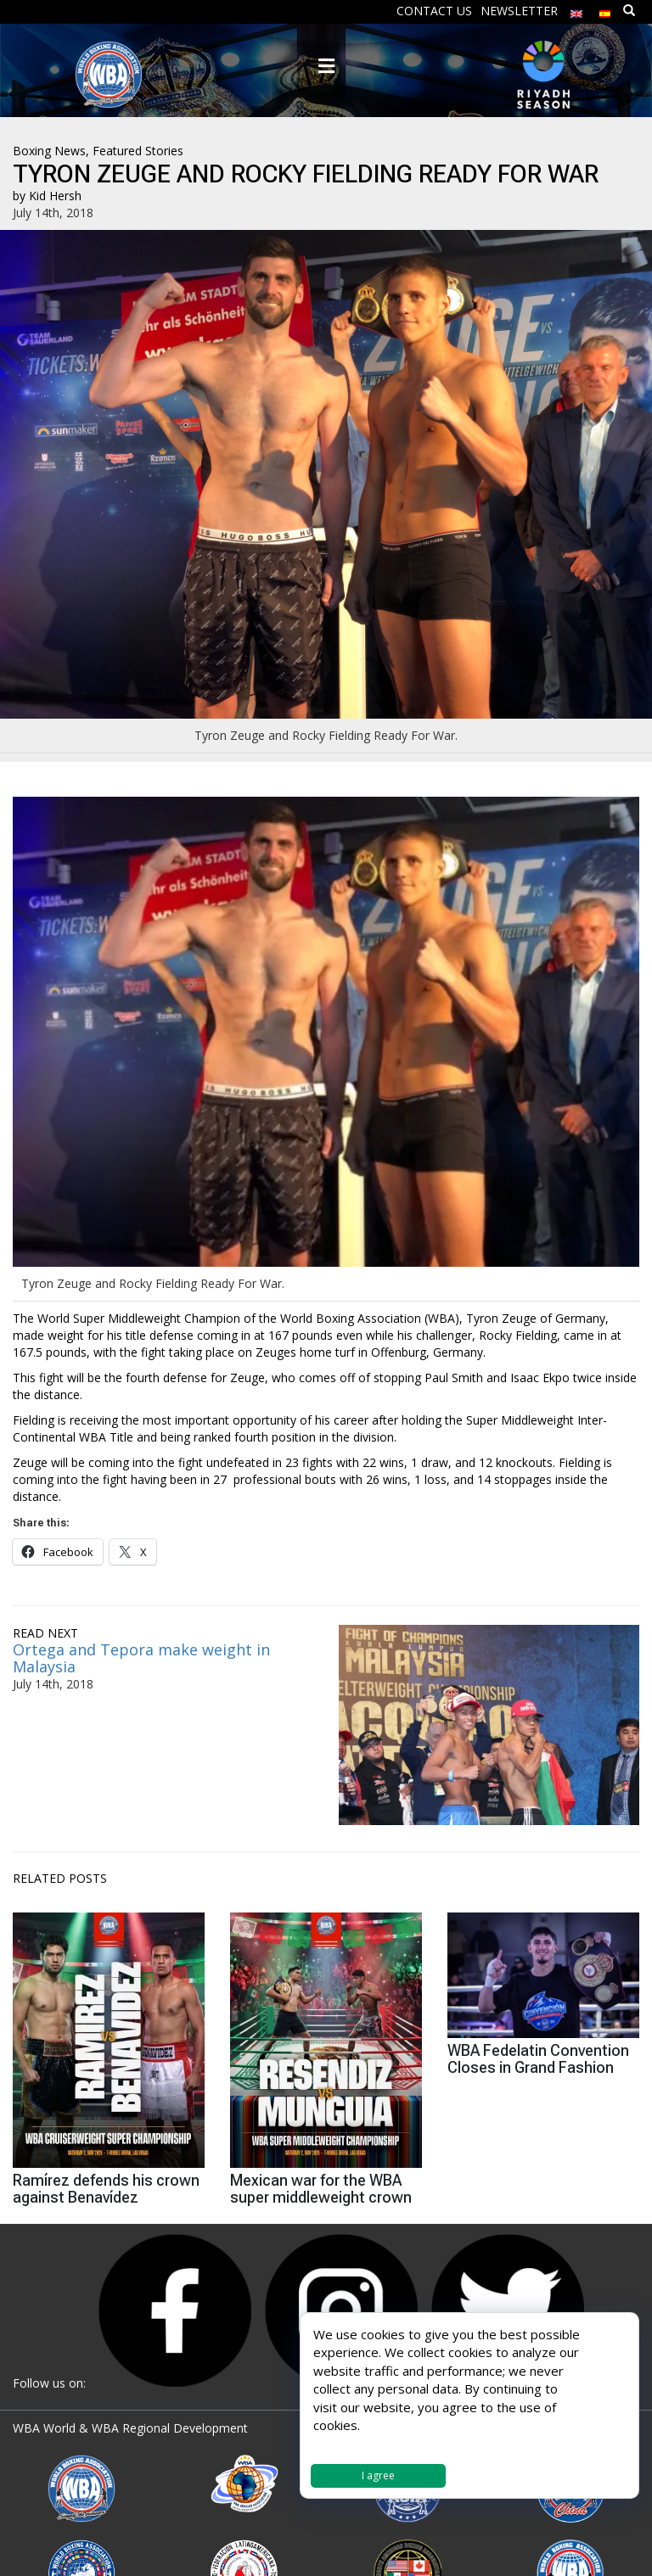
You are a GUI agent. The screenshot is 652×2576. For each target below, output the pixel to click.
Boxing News (49, 151)
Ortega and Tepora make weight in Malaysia (141, 1658)
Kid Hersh (55, 196)
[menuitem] (576, 10)
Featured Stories (138, 151)
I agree (378, 2475)
